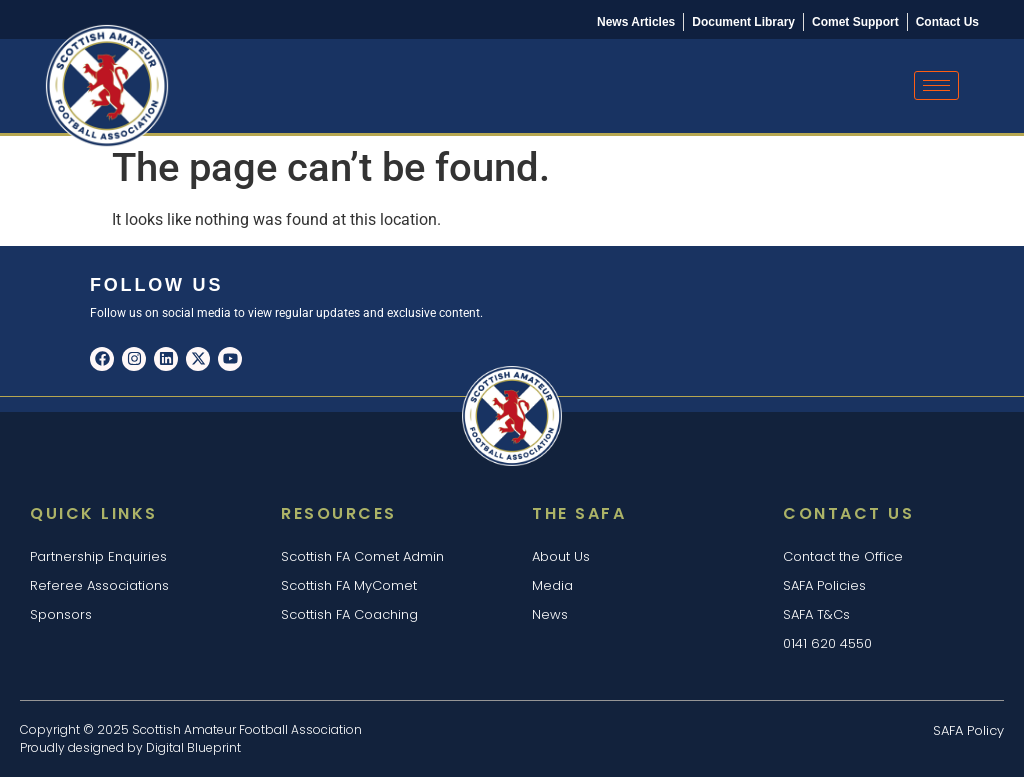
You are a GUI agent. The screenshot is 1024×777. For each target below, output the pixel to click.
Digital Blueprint (193, 747)
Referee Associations (99, 585)
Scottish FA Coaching (349, 614)
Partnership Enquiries (98, 556)
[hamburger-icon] (936, 85)
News (550, 614)
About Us (561, 556)
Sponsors (61, 614)
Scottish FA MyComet (349, 585)
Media (552, 585)
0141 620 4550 (827, 643)
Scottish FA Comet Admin (362, 556)
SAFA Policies (824, 585)
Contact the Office (843, 556)
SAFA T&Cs (816, 614)
